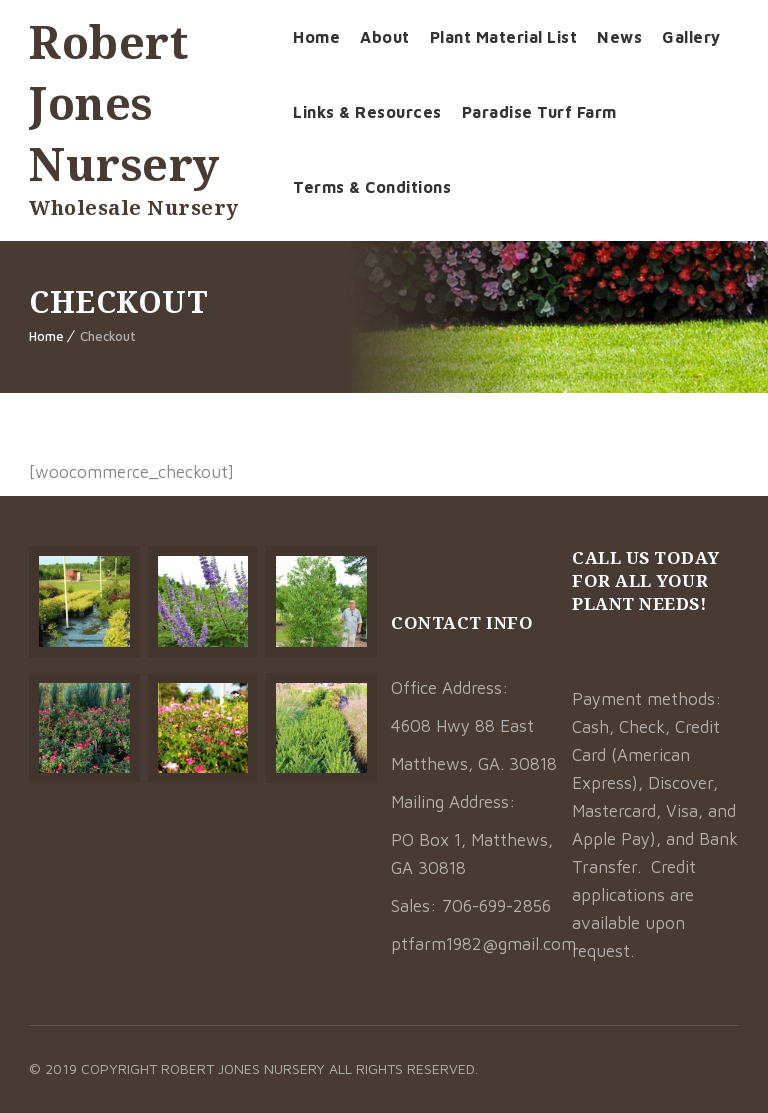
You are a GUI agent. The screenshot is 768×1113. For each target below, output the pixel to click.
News (619, 37)
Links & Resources (367, 112)
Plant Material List (504, 37)
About (385, 37)
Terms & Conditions (372, 187)
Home (316, 37)
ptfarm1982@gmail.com (483, 944)
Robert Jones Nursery (124, 102)
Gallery (691, 37)
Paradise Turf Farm (539, 112)
